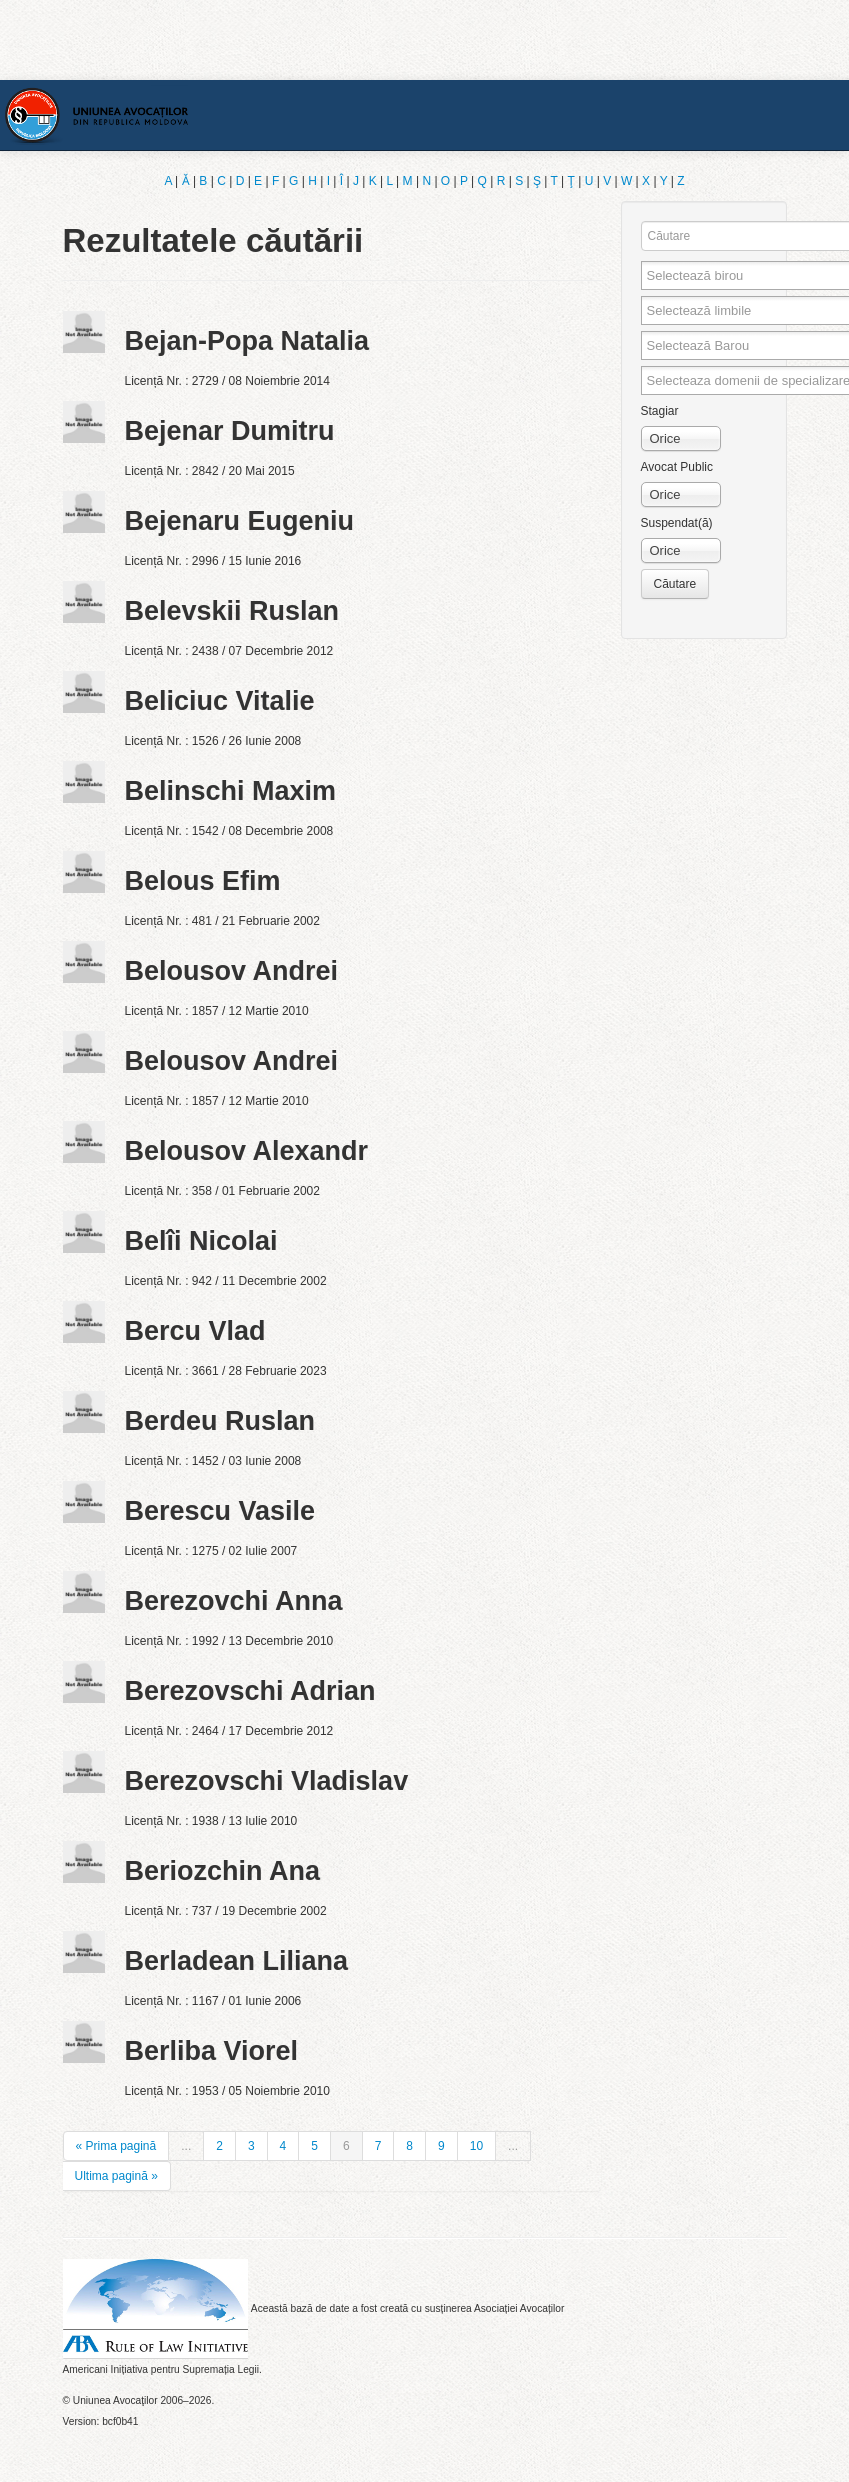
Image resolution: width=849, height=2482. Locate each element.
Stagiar (660, 411)
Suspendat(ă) (677, 523)
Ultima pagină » (116, 2176)
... (186, 2146)
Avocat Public (677, 467)
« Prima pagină (116, 2146)
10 (476, 2146)
